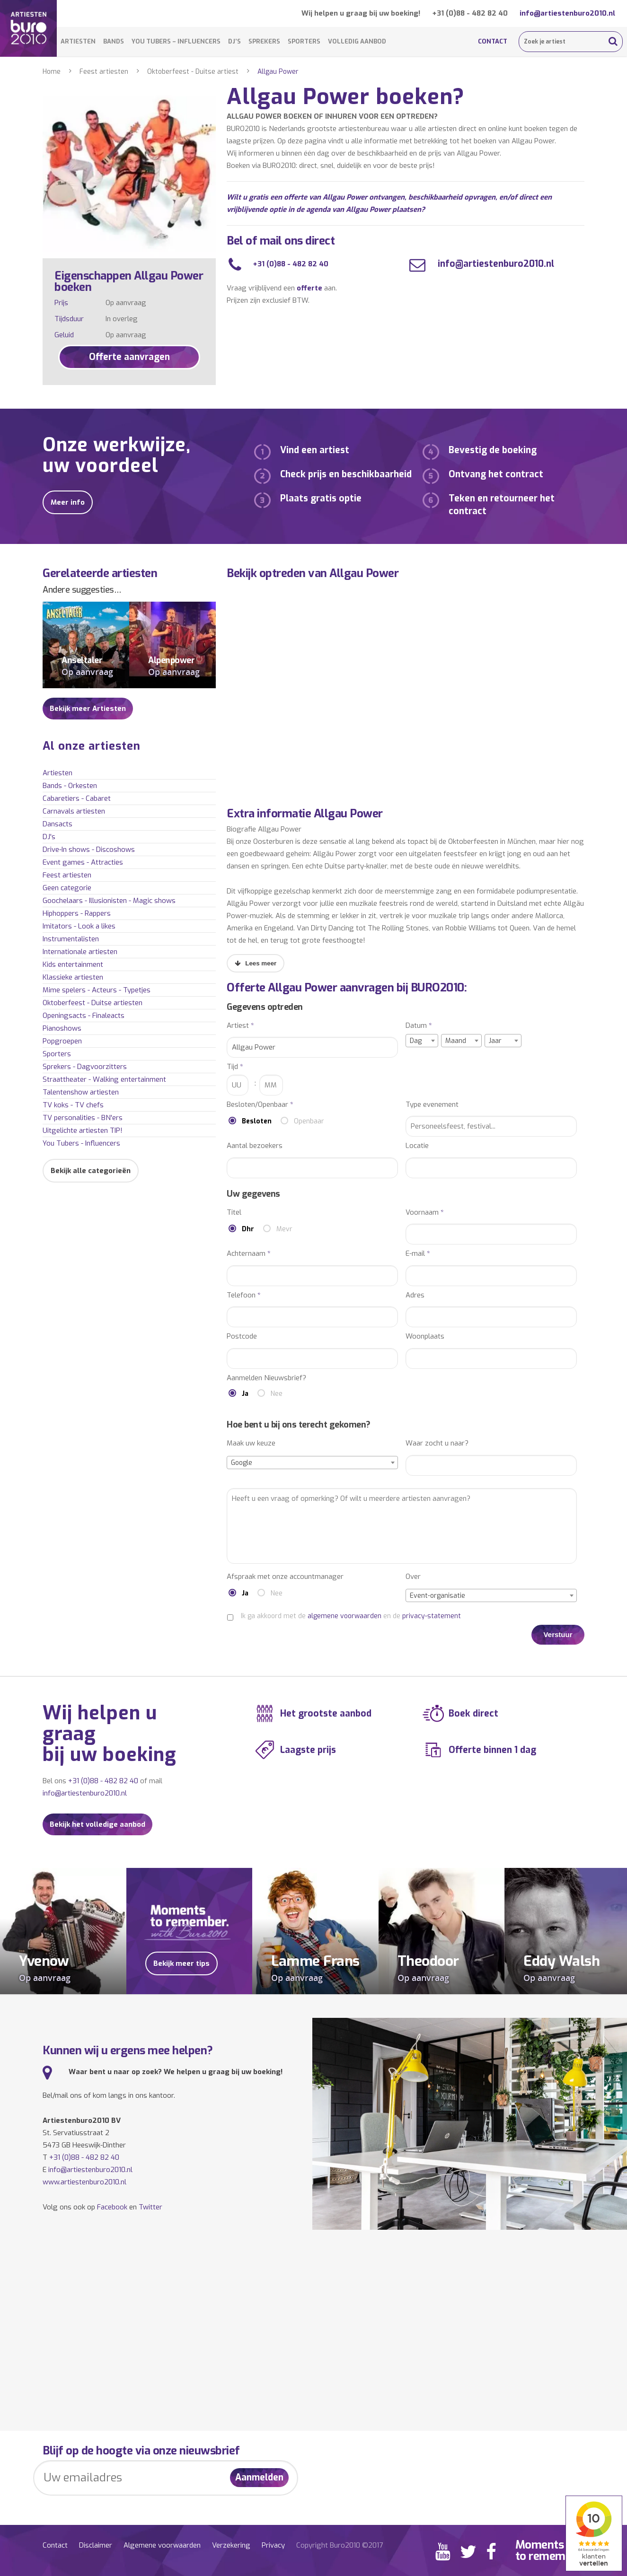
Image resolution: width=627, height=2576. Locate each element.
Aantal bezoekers (255, 1145)
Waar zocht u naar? (437, 1443)
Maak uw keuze (251, 1443)
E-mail (418, 1253)
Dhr (248, 1229)
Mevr (284, 1229)
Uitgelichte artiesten (83, 1130)
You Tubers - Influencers (81, 1143)
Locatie (417, 1145)
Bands (113, 41)
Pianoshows (62, 1028)
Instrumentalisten (71, 939)
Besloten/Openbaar (260, 1104)
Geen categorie (67, 888)
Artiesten (78, 41)
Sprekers (264, 41)
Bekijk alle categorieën (91, 1170)
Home (52, 71)
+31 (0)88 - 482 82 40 (470, 13)
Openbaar (309, 1121)
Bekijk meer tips (181, 1963)
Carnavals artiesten (74, 811)
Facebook (112, 2207)
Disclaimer (95, 2545)
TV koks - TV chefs (73, 1105)
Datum (419, 1025)
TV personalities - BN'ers (83, 1117)
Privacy (273, 2545)
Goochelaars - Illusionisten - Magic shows (109, 900)
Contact (492, 41)
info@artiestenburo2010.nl (567, 13)
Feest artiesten (103, 71)
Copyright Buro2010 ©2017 (339, 2545)
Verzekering (231, 2545)
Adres (415, 1295)
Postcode (242, 1336)
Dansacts (57, 824)
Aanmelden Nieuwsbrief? (266, 1378)
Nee (277, 1393)
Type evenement (432, 1104)
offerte (309, 288)
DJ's (49, 836)
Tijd (235, 1066)
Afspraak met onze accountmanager (285, 1576)
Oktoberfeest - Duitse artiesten (92, 1003)
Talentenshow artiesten (81, 1092)
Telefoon (244, 1295)
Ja (245, 1393)
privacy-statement (431, 1616)
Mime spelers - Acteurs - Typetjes (96, 990)
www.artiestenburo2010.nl (84, 2182)
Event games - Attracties (83, 862)
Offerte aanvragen (129, 357)
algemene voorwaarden (344, 1616)
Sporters (304, 41)
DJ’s (234, 41)
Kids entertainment (73, 964)
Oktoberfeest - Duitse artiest (192, 71)
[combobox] (422, 1040)
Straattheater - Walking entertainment (104, 1079)
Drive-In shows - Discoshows (89, 849)
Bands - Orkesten (70, 785)
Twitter (150, 2207)
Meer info (68, 502)
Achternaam (249, 1253)
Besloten (257, 1121)
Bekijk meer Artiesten (88, 708)
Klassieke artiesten (73, 977)
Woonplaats (425, 1336)
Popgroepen (62, 1041)
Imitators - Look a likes (79, 926)
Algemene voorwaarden (162, 2545)
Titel (234, 1212)
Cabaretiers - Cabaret (77, 798)
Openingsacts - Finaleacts (83, 1015)
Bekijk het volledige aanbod (97, 1824)
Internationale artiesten (80, 951)
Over (413, 1576)
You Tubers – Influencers (176, 41)
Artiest (240, 1025)
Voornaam (425, 1212)
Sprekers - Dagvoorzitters (85, 1066)
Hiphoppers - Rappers (77, 913)
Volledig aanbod (357, 41)
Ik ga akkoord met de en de (351, 1616)
